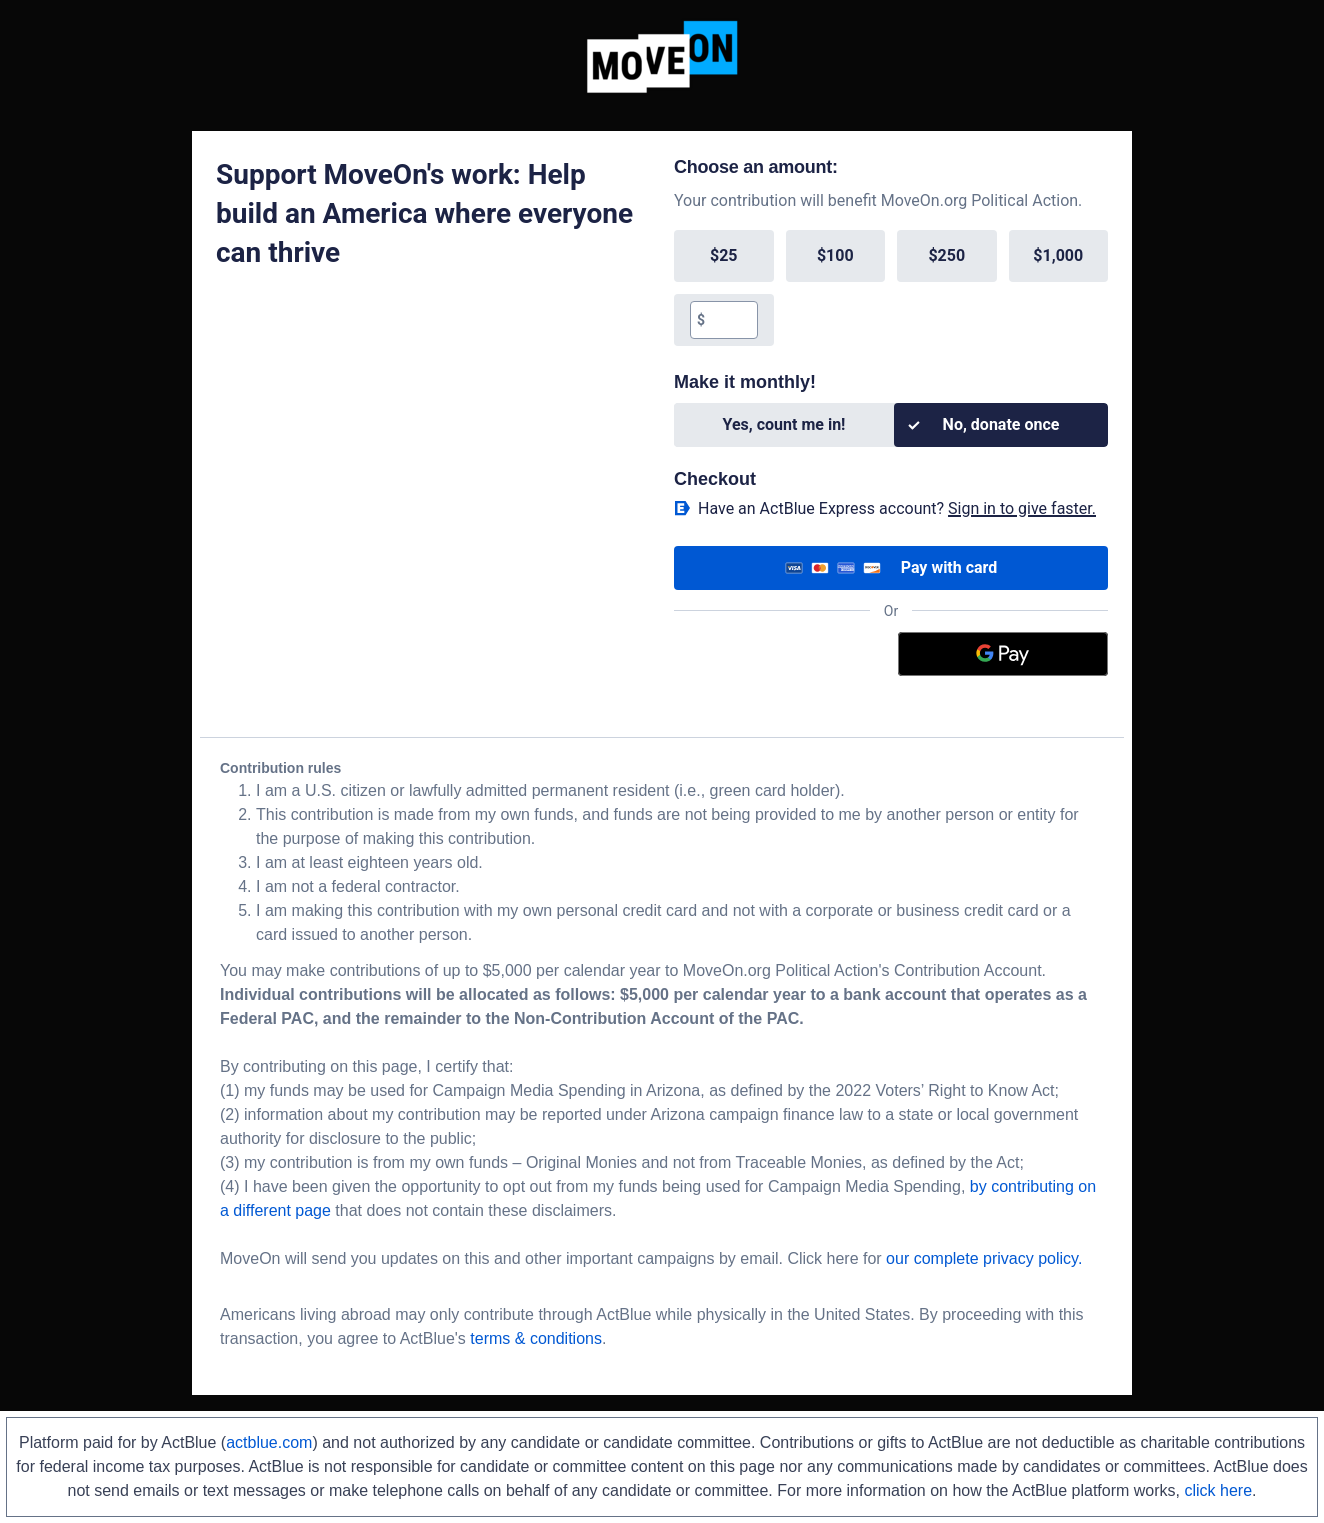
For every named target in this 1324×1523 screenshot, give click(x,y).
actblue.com (269, 1442)
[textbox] (730, 320)
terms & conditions (536, 1338)
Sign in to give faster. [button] (1022, 508)
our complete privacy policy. (984, 1258)
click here (1218, 1490)
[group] (891, 288)
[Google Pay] (1003, 654)
